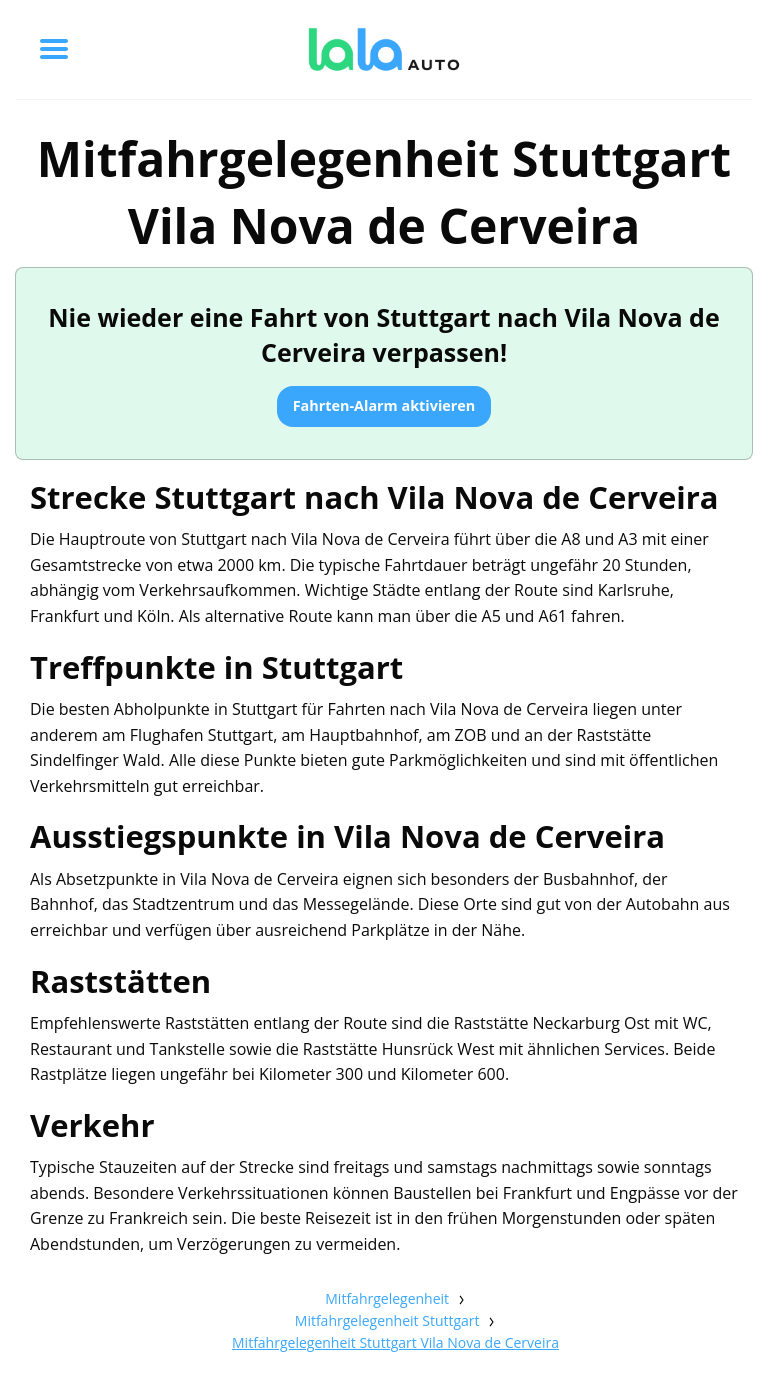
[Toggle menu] (54, 49)
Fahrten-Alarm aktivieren (384, 405)
